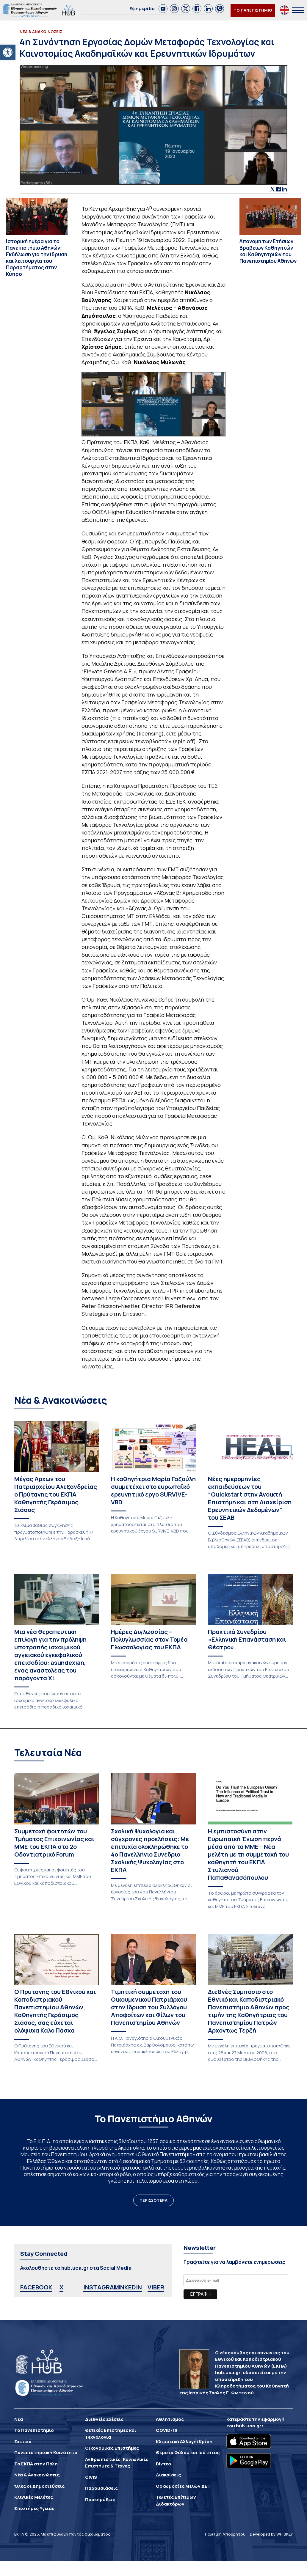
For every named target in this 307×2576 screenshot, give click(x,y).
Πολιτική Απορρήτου (225, 2534)
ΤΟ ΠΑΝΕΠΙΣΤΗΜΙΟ (253, 10)
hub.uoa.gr (248, 2426)
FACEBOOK (36, 2287)
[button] (7, 52)
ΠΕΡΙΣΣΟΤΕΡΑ (153, 2200)
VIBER (156, 2287)
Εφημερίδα (142, 8)
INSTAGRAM (101, 2287)
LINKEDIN (128, 2287)
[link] (163, 8)
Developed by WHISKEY (271, 2534)
